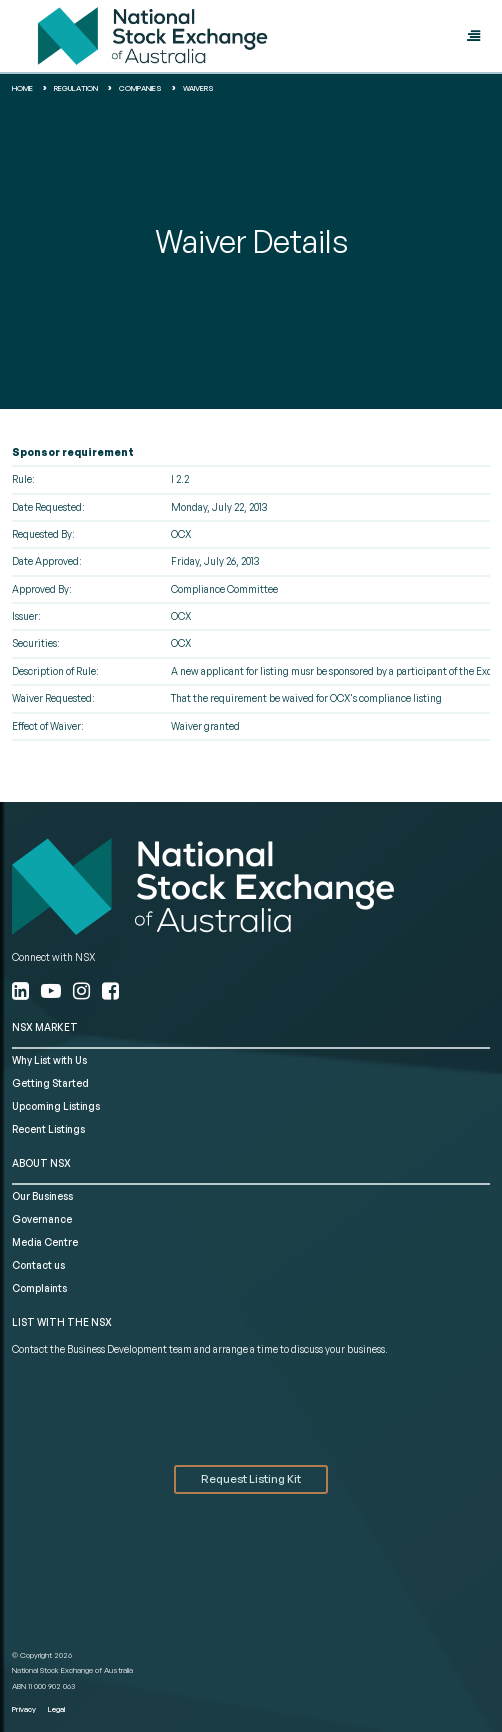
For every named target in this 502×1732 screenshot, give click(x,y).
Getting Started (50, 1083)
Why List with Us (49, 1060)
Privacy (24, 1709)
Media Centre (45, 1242)
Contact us (38, 1265)
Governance (42, 1219)
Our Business (42, 1196)
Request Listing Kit (251, 1479)
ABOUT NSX (41, 1163)
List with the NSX (62, 1322)
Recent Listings (48, 1129)
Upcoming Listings (56, 1106)
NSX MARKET (45, 1027)
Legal (56, 1709)
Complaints (39, 1288)
